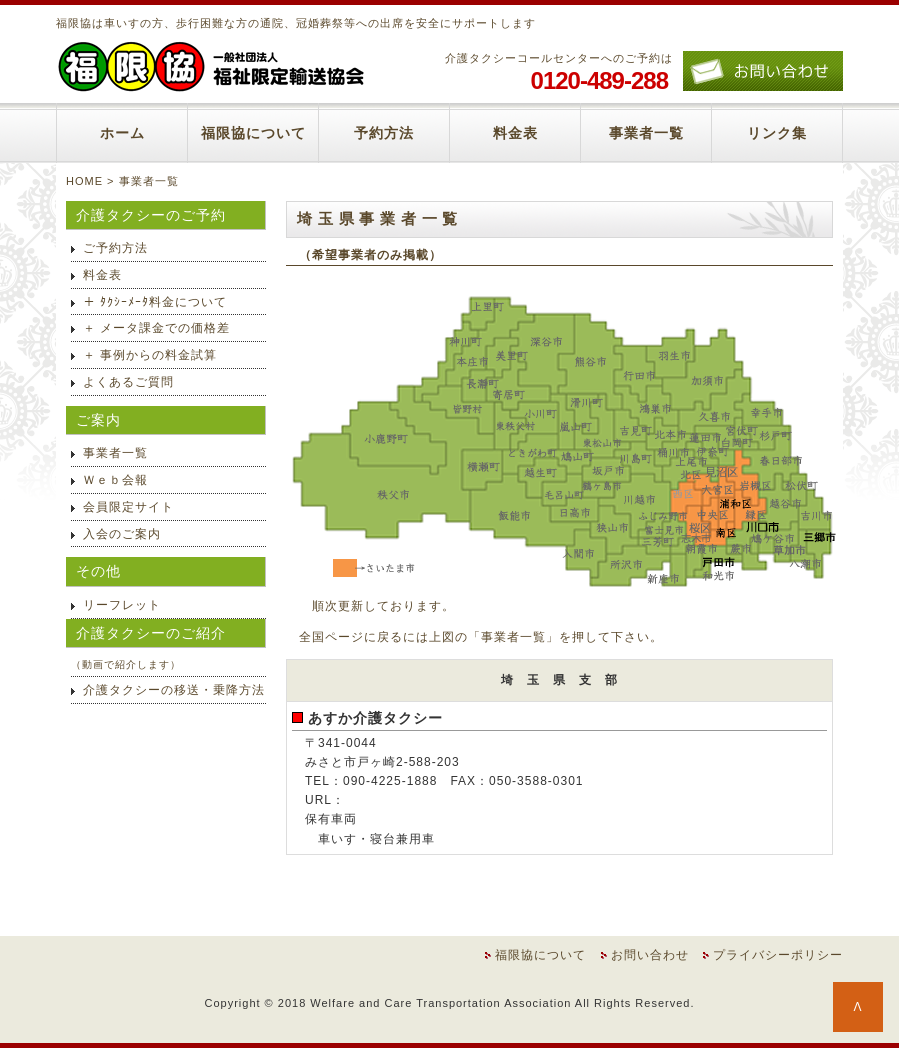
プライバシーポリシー (778, 955)
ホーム (122, 133)
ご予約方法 (115, 248)
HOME (84, 181)
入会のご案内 (122, 534)
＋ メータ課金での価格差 (156, 328)
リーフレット (122, 605)
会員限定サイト (128, 507)
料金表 (515, 133)
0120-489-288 (599, 81)
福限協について (253, 133)
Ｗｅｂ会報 (115, 480)
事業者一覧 (646, 133)
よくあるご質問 (128, 382)
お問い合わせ (650, 955)
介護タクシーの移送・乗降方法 (174, 690)
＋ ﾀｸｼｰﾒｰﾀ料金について (155, 302)
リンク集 (777, 133)
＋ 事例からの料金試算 (150, 355)
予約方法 (384, 133)
